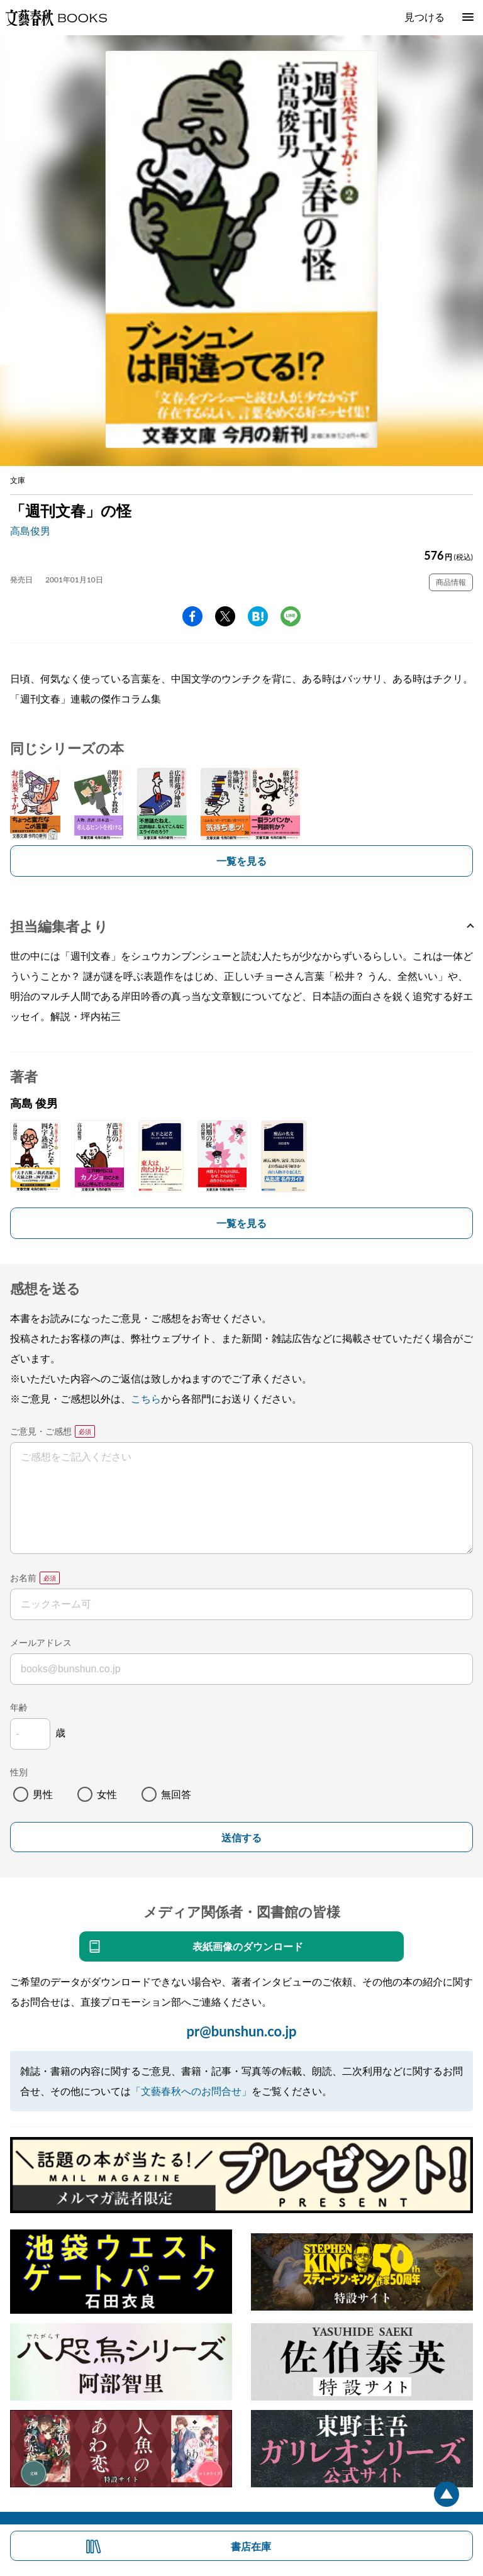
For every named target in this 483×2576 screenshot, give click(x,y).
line (290, 616)
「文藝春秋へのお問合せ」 (191, 2091)
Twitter (225, 616)
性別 (19, 1772)
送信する (241, 1838)
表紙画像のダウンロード (247, 1946)
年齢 (19, 1707)
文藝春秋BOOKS (56, 17)
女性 (107, 1794)
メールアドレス (41, 1642)
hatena (258, 616)
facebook (192, 616)
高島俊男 (30, 530)
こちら (146, 1398)
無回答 (176, 1794)
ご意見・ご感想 (41, 1431)
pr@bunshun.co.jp (241, 2031)
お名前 (23, 1577)
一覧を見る (241, 861)
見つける (424, 17)
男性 (43, 1794)
